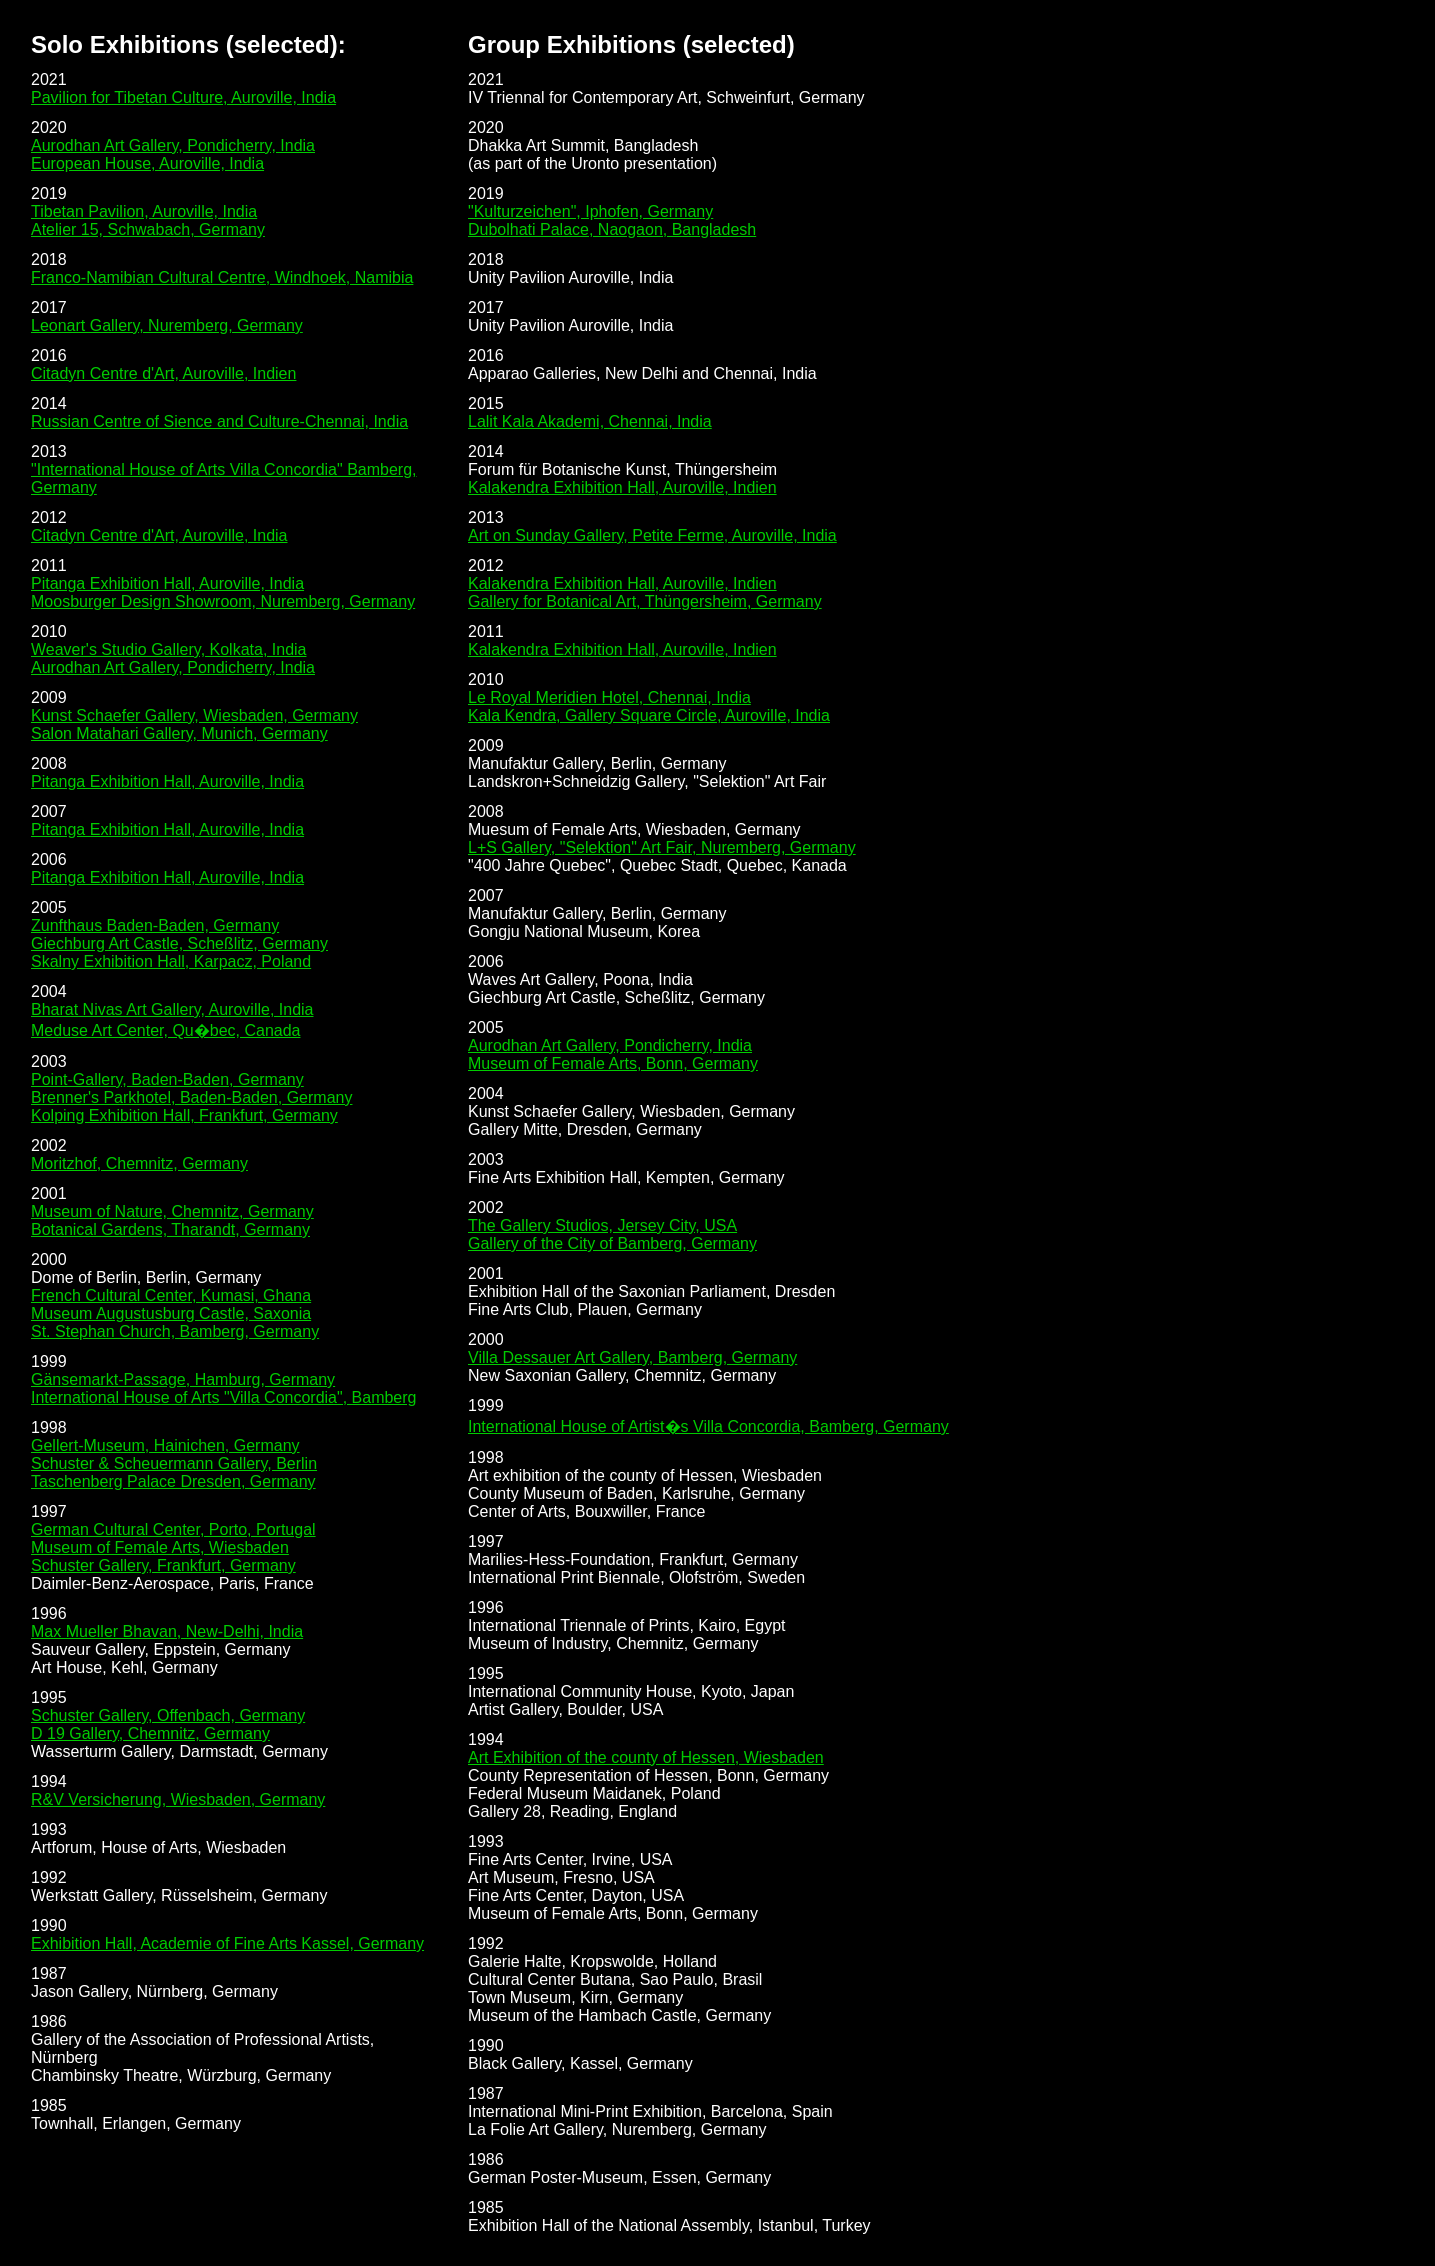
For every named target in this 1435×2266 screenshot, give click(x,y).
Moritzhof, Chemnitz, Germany (139, 1163)
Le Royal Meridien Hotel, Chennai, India (609, 697)
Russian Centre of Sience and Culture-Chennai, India (219, 421)
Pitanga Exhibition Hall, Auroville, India (167, 583)
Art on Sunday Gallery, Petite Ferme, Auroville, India (652, 535)
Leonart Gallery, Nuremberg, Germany (167, 325)
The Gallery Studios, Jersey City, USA (602, 1225)
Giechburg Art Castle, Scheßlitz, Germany (179, 943)
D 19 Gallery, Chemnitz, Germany (150, 1733)
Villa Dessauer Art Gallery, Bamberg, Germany (632, 1357)
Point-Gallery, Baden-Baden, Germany (167, 1079)
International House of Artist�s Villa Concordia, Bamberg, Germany (708, 1426)
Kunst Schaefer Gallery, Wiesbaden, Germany (194, 715)
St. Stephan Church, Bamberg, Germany (175, 1331)
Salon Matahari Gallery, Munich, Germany (179, 733)
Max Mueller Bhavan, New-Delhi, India (167, 1631)
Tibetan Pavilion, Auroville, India (144, 211)
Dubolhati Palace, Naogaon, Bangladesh (612, 229)
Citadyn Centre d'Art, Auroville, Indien (163, 373)
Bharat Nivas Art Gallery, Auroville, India (172, 1009)
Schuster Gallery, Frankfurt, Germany (163, 1565)
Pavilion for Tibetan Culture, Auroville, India (183, 97)
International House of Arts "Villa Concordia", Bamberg (224, 1397)
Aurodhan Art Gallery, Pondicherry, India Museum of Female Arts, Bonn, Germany (613, 1054)
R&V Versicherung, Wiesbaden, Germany (178, 1799)
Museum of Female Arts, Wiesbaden (160, 1547)
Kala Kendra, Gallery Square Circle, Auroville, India (649, 715)
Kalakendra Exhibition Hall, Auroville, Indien (622, 487)
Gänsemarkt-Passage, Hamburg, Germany (183, 1379)
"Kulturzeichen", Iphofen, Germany (590, 211)
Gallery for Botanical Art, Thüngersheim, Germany (645, 601)
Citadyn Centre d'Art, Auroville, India (159, 535)
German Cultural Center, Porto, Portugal (173, 1529)
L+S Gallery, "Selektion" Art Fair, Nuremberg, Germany (662, 847)
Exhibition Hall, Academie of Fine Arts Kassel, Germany (227, 1943)
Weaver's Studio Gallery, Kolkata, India (168, 649)
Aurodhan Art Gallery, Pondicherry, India (173, 145)
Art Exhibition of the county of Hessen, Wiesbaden (646, 1757)
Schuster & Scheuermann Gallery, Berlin (174, 1463)
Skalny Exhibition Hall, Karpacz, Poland (171, 961)
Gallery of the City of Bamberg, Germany (612, 1243)
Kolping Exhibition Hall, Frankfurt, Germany (184, 1115)
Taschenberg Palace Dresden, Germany (173, 1481)
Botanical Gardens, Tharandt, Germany (170, 1229)
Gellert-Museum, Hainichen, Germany (165, 1445)
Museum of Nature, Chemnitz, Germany (172, 1211)
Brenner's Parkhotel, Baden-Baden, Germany (191, 1097)
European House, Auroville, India (147, 163)
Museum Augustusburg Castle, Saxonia (171, 1313)
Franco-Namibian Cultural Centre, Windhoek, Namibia (222, 277)
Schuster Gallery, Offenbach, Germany (168, 1715)
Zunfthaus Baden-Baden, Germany (155, 925)
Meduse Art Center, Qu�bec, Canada (165, 1030)
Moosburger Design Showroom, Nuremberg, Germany (223, 601)
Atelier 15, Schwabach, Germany (148, 229)
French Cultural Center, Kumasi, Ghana (171, 1295)
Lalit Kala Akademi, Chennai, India (590, 421)
